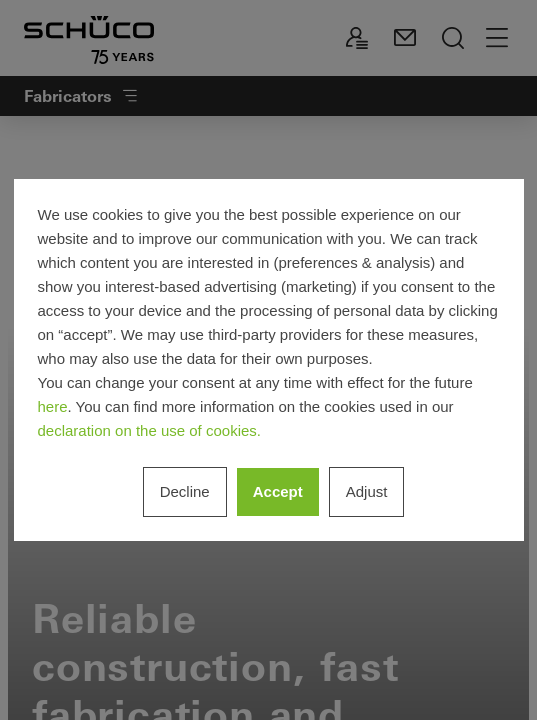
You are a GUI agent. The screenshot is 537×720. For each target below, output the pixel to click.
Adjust (367, 491)
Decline (185, 491)
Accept (278, 491)
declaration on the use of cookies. (149, 430)
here (53, 406)
